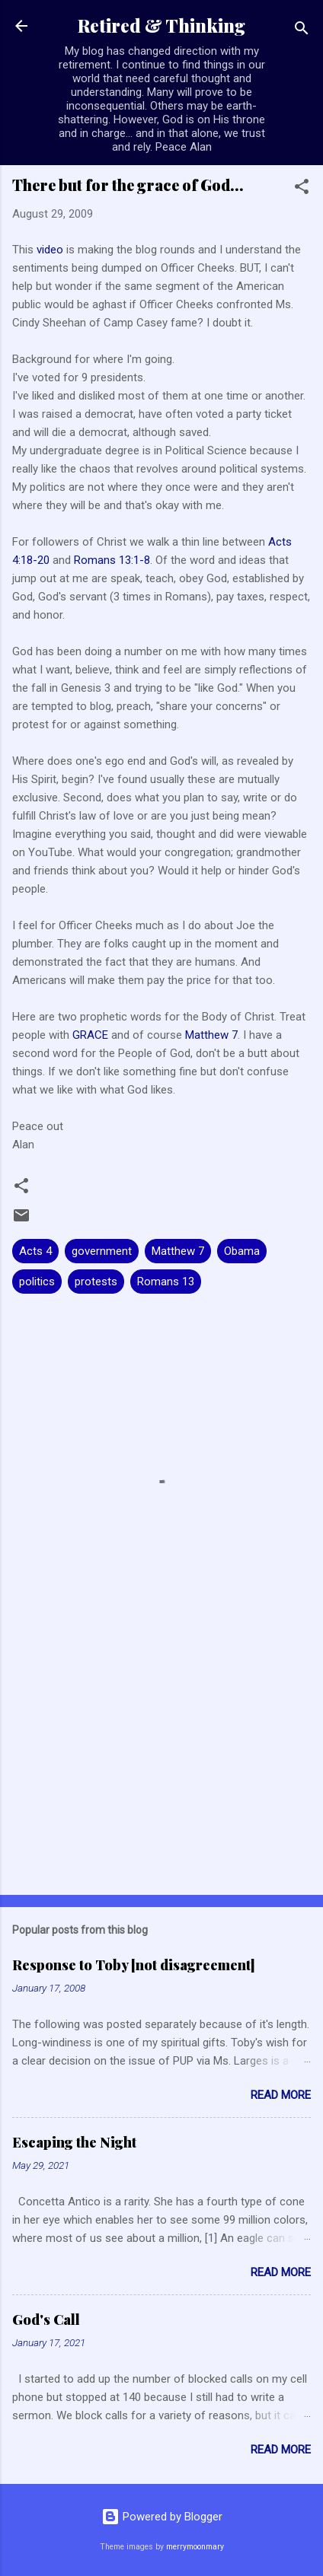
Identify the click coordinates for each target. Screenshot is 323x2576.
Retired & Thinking (161, 25)
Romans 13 (165, 1281)
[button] (302, 189)
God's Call (46, 2319)
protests (96, 1281)
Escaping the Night (74, 2142)
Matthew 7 (211, 1035)
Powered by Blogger (161, 2516)
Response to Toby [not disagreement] (133, 1965)
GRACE (90, 1035)
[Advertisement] (161, 1764)
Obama (242, 1251)
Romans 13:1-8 (112, 560)
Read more (281, 2095)
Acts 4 (35, 1251)
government (102, 1251)
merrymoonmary (195, 2547)
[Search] (302, 31)
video (51, 249)
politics (37, 1281)
